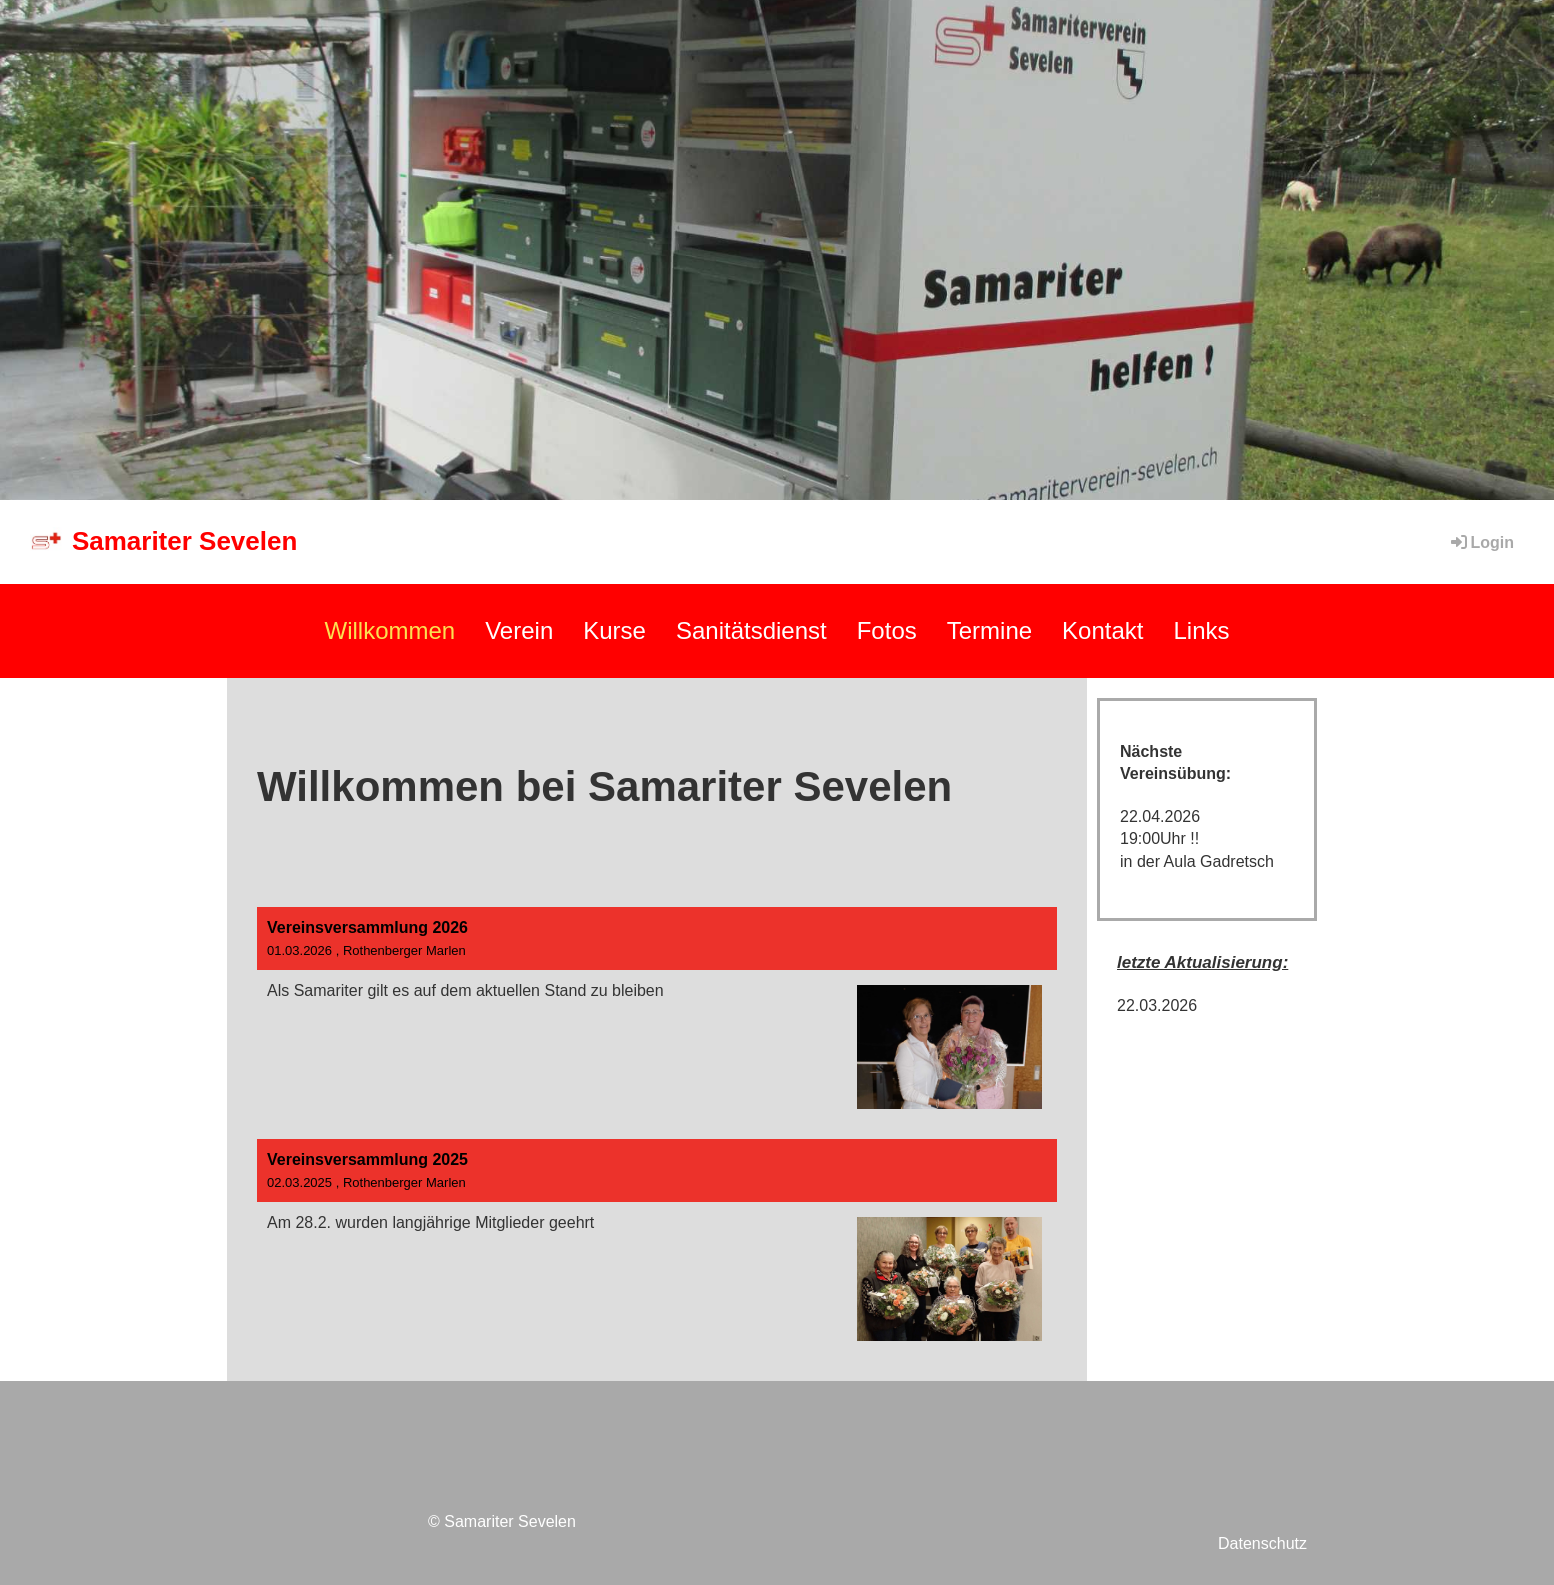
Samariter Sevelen (184, 541)
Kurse (614, 630)
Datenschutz (1262, 1543)
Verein (519, 630)
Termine (989, 630)
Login (1481, 542)
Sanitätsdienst (751, 630)
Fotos (887, 630)
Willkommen (389, 630)
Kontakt (1102, 630)
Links (1201, 630)
